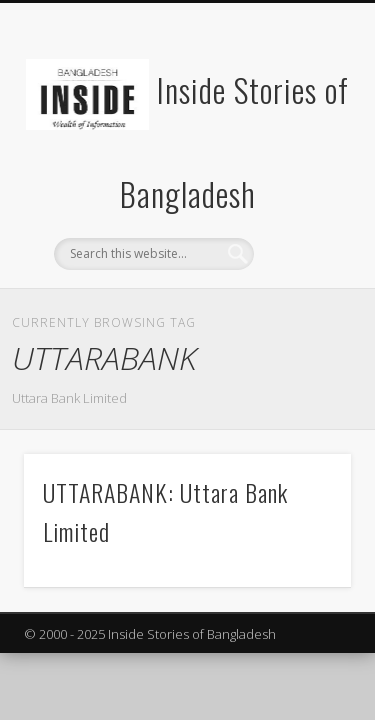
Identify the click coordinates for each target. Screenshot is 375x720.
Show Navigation (303, 179)
